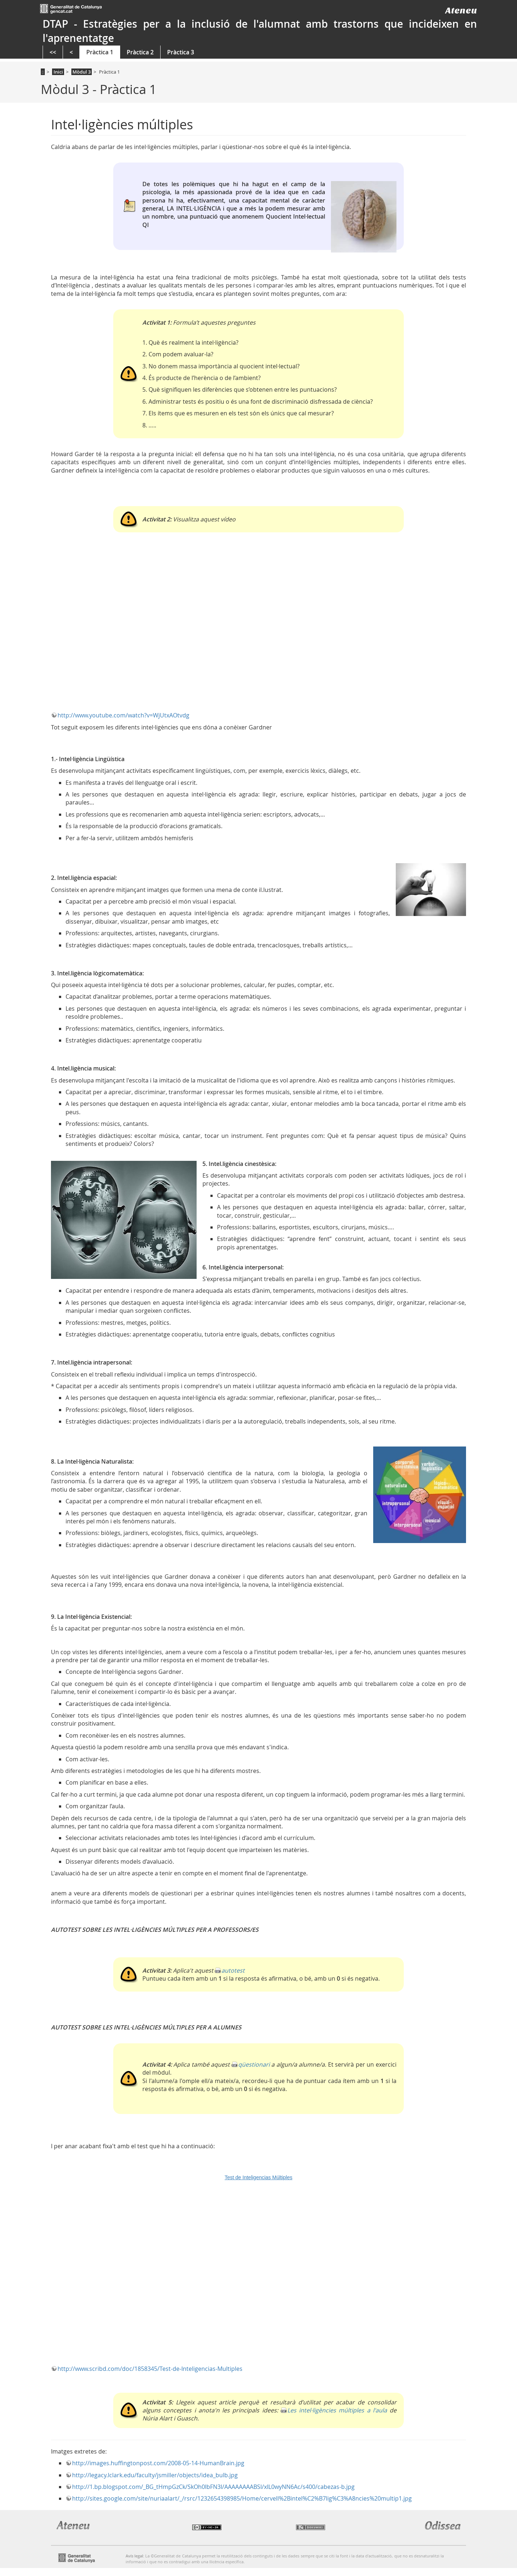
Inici (58, 71)
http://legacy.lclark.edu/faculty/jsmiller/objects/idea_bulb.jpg (155, 2475)
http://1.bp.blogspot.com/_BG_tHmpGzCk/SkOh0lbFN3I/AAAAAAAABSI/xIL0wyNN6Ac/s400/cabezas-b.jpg (213, 2487)
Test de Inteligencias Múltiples (258, 2177)
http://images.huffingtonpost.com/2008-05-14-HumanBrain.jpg (158, 2463)
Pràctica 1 (99, 52)
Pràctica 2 (140, 52)
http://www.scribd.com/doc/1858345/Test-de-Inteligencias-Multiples (150, 2369)
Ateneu (461, 10)
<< (53, 52)
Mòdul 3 (81, 71)
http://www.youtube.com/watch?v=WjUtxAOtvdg (123, 715)
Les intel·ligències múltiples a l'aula (337, 2410)
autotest (233, 1970)
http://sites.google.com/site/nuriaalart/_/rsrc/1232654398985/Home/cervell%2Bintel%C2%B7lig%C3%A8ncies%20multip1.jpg (242, 2498)
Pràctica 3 (180, 52)
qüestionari (254, 2064)
